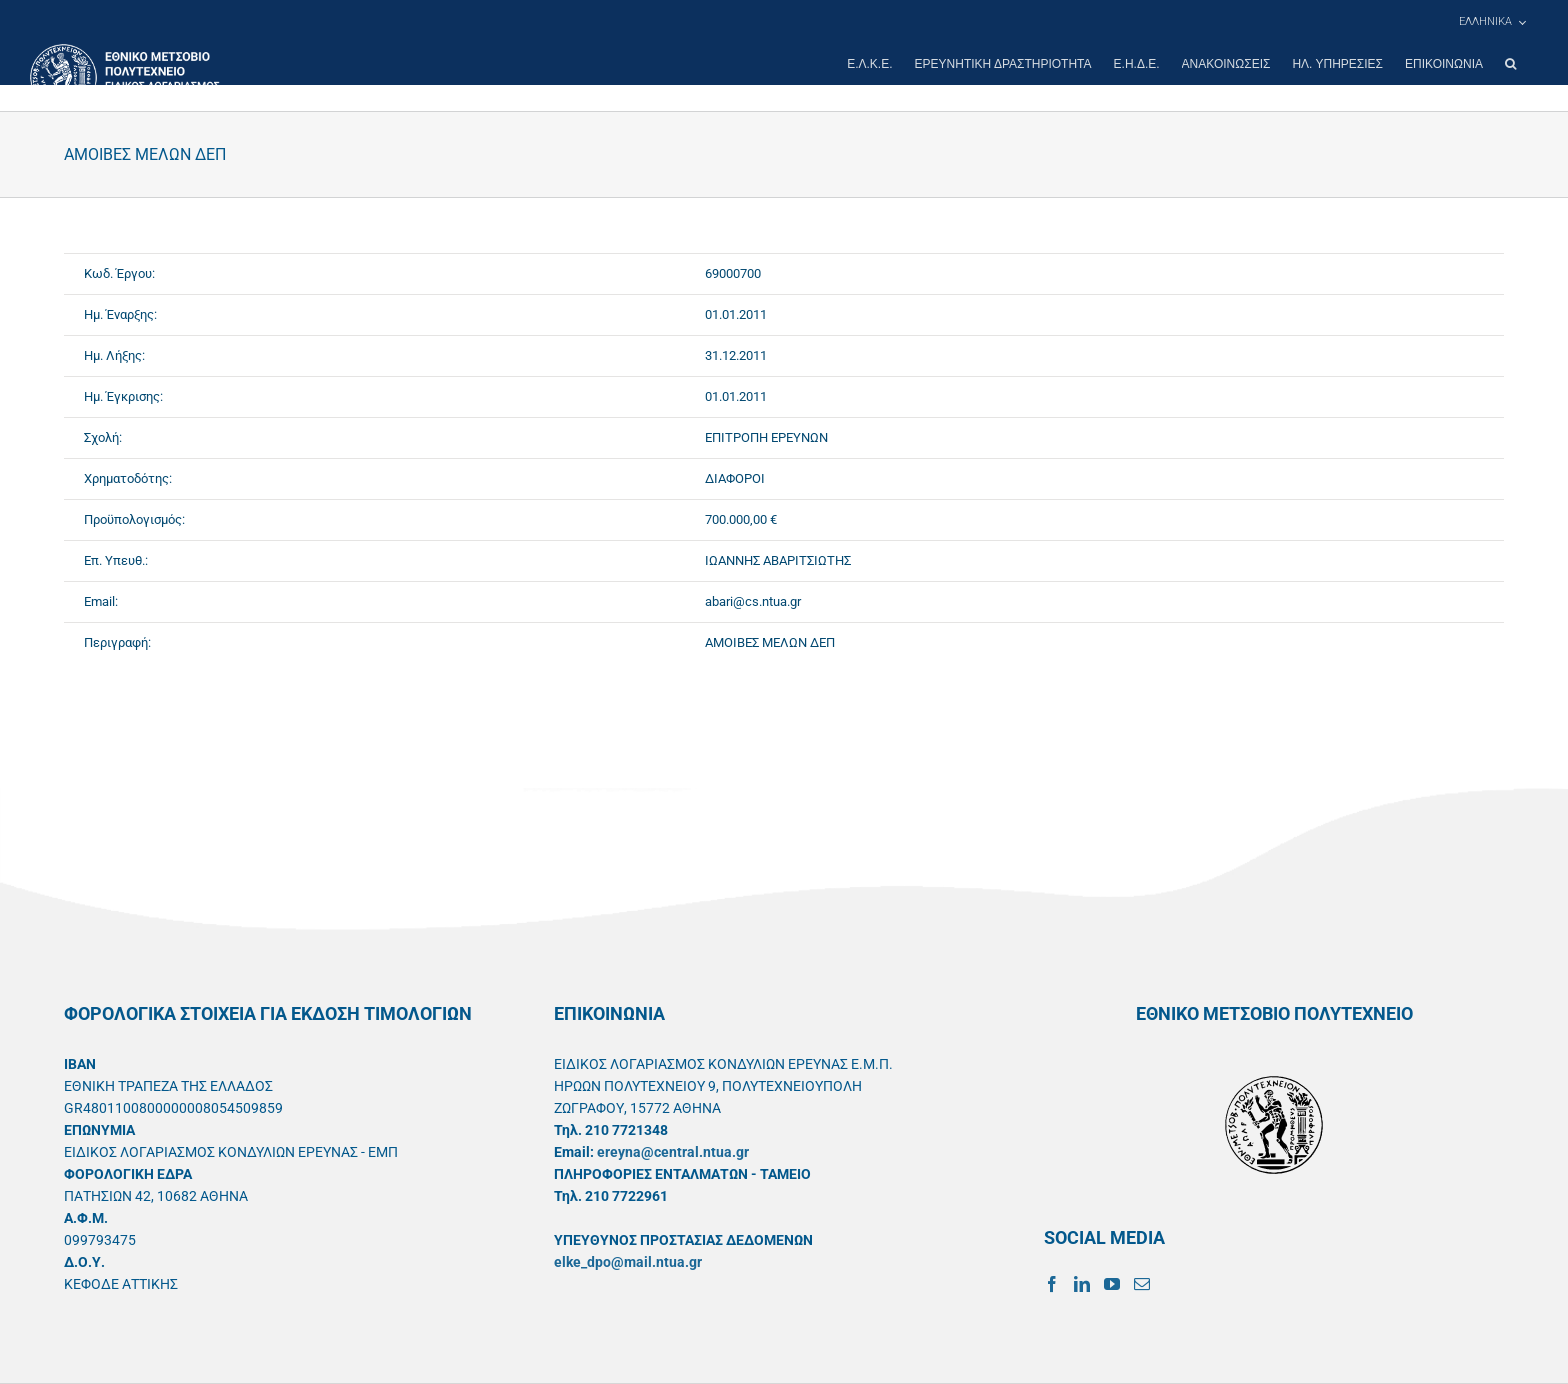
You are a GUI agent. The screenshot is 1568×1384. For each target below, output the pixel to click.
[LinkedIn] (1082, 1284)
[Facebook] (1052, 1284)
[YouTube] (1112, 1284)
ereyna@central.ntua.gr (673, 1152)
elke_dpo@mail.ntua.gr (628, 1262)
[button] (1510, 64)
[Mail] (1142, 1284)
